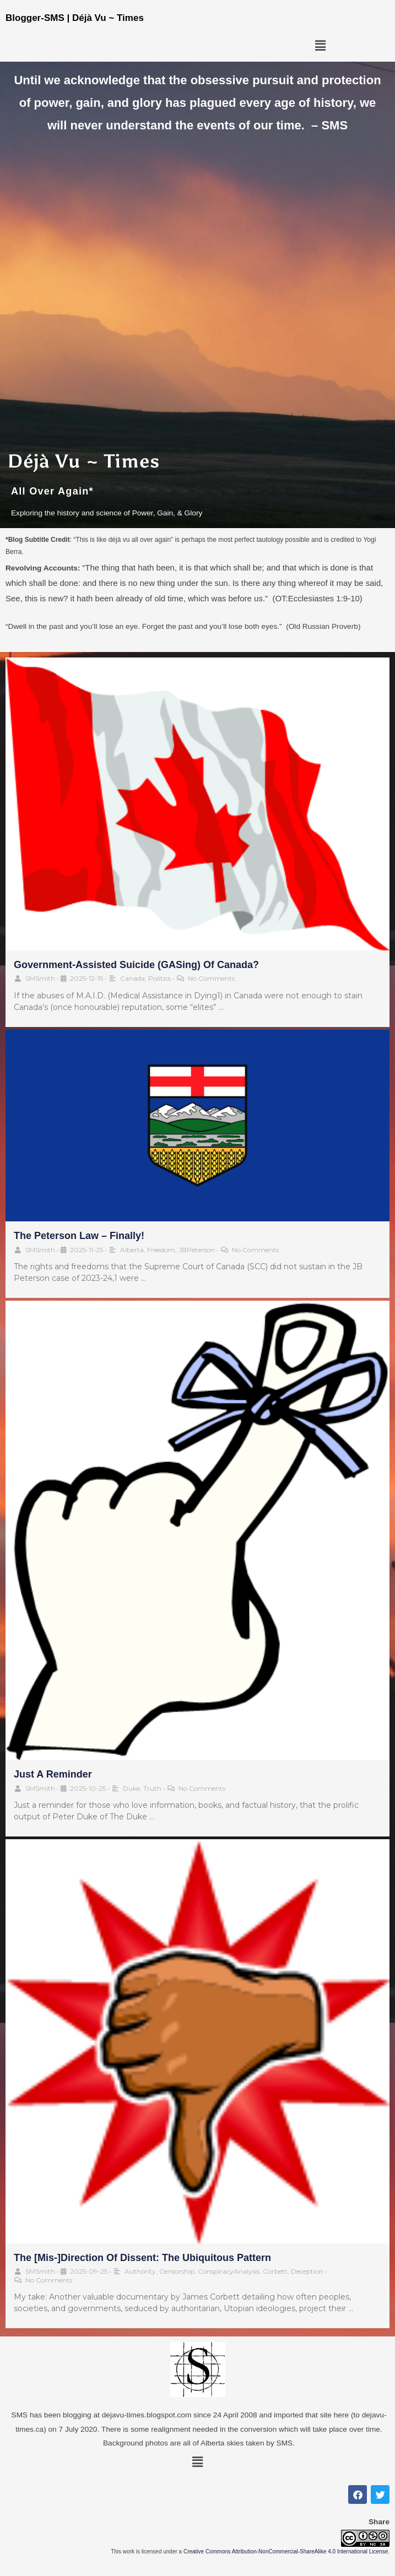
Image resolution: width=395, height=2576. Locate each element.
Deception (307, 2271)
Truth (152, 1788)
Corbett (275, 2271)
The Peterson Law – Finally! (79, 1235)
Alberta (132, 1250)
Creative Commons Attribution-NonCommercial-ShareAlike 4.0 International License (285, 2551)
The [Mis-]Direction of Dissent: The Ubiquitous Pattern (142, 2257)
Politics (159, 978)
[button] (320, 45)
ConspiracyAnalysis (228, 2271)
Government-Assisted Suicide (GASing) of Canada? (136, 964)
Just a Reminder (53, 1774)
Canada (132, 978)
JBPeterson (196, 1250)
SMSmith (40, 978)
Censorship (176, 2271)
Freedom (161, 1250)
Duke (131, 1788)
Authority (140, 2271)
